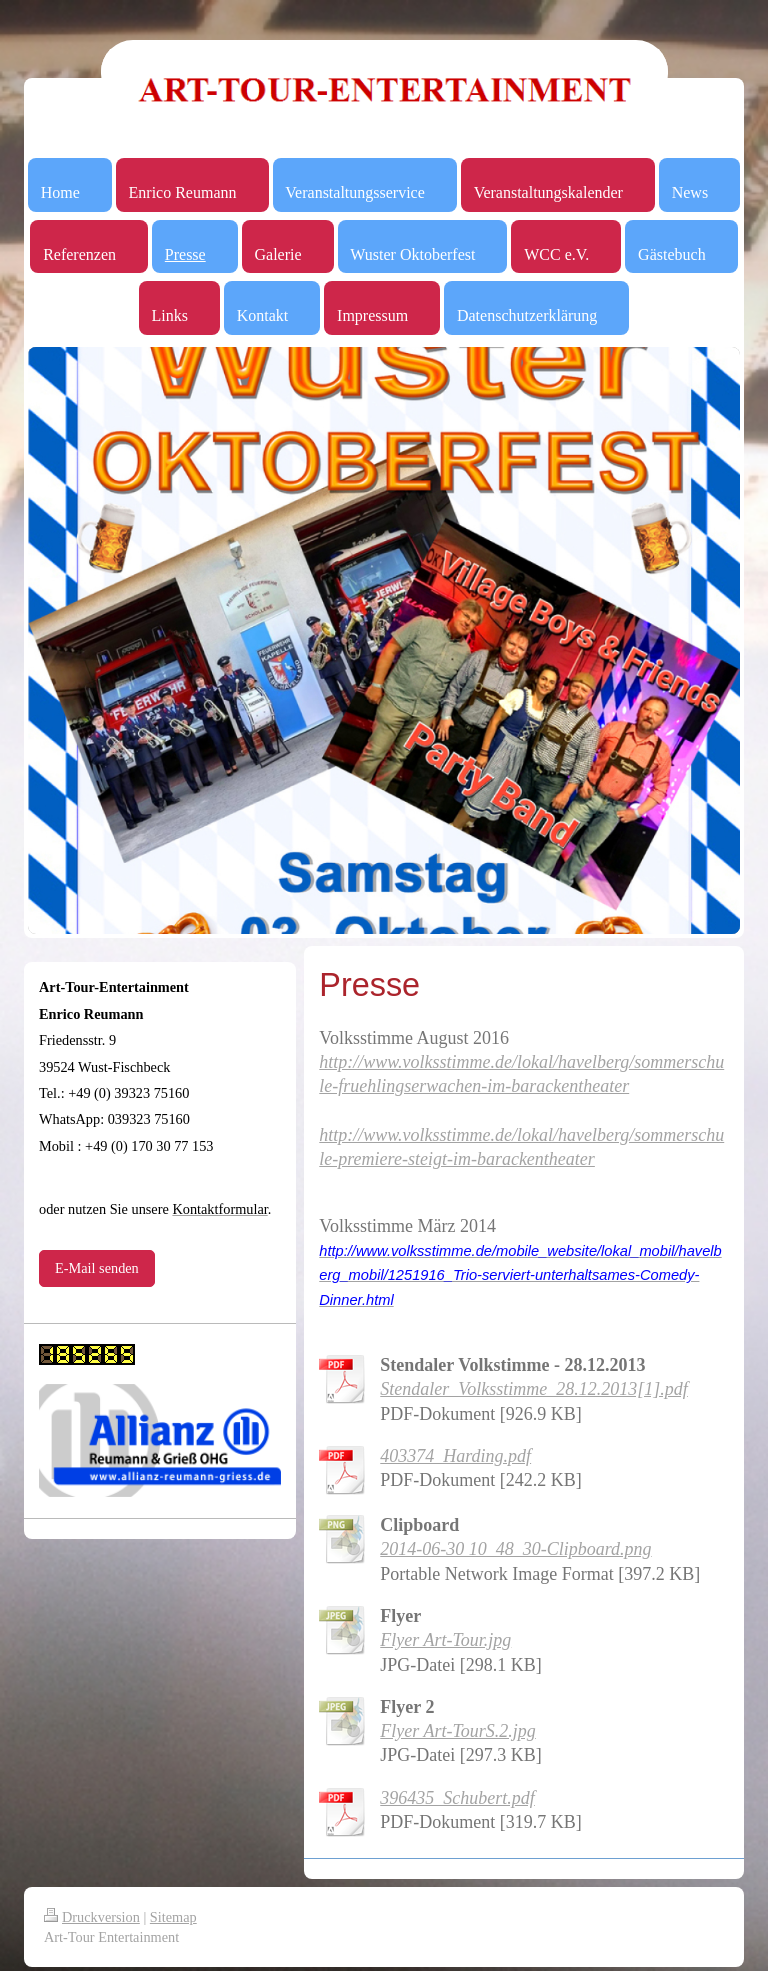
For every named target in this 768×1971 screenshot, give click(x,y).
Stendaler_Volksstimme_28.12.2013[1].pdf (534, 1389)
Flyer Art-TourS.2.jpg (458, 1731)
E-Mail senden (97, 1268)
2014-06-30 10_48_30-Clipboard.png (515, 1549)
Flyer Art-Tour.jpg (445, 1640)
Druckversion (92, 1917)
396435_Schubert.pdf (457, 1798)
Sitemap (173, 1917)
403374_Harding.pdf (455, 1456)
